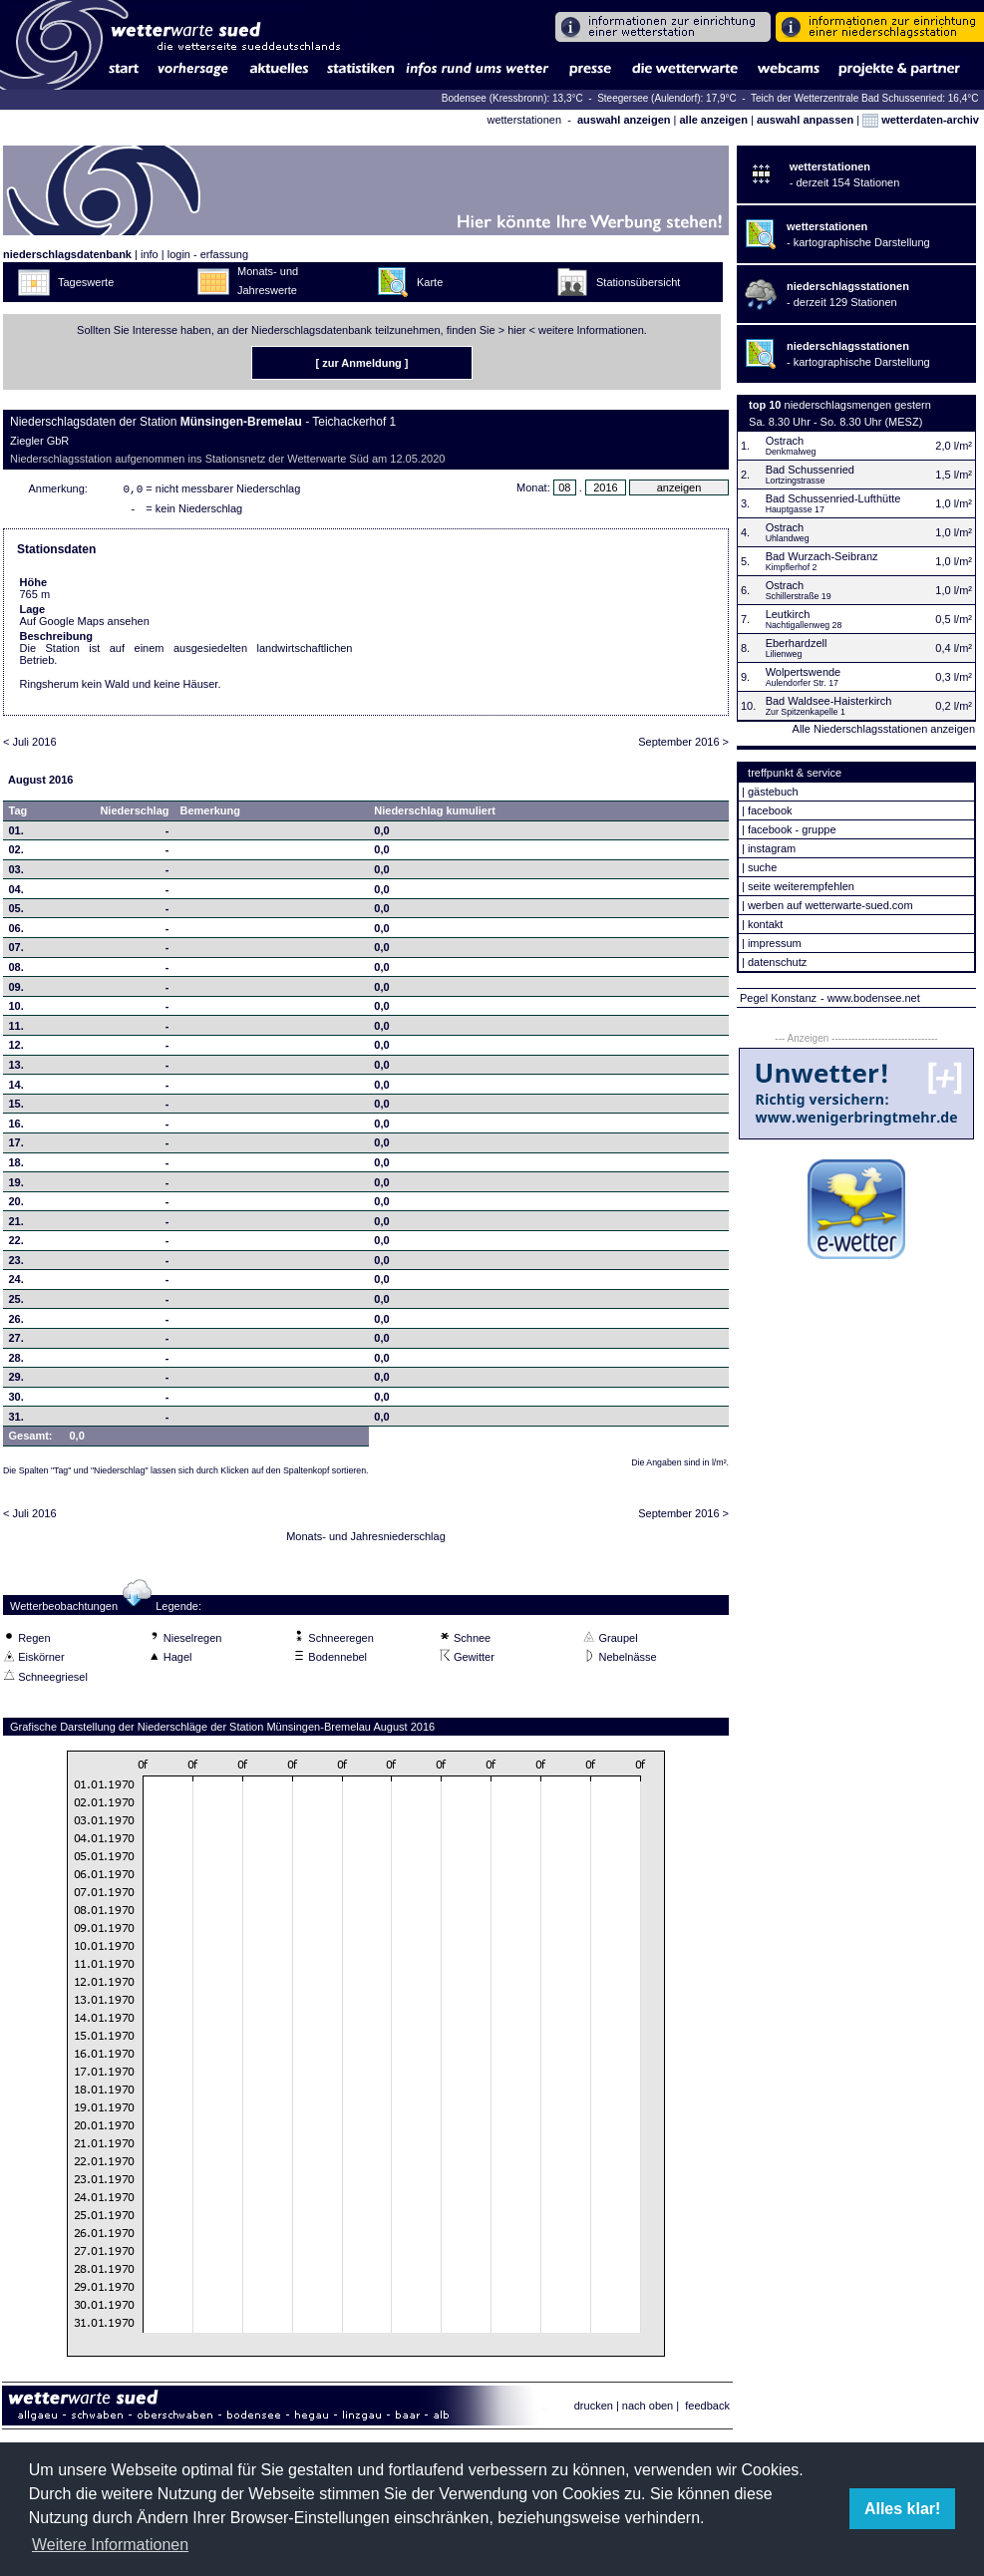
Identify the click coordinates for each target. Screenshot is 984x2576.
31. (16, 1421)
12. (16, 1049)
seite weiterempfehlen (801, 886)
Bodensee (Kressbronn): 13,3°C (514, 98)
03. (16, 873)
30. (16, 1401)
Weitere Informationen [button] (110, 2544)
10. (16, 1010)
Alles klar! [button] (902, 2508)
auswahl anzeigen (624, 120)
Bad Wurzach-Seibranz (822, 556)
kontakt (765, 924)
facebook (770, 810)
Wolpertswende (803, 672)
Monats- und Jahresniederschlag (366, 1540)
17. (16, 1146)
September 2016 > (683, 746)
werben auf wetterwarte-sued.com (830, 905)
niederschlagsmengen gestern (858, 405)
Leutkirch (788, 614)
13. (16, 1069)
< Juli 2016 (30, 746)
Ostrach (785, 441)
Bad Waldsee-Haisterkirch (829, 701)
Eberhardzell (796, 643)
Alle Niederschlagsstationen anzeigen (884, 729)
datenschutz (777, 962)
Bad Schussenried (810, 470)
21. (16, 1225)
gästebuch (773, 792)
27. (16, 1342)
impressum (775, 943)
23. (16, 1264)
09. (16, 991)
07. (16, 951)
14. (16, 1089)
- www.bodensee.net (870, 998)
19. (16, 1186)
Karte (430, 282)
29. (16, 1381)
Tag (18, 814)
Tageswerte (86, 282)
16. (16, 1127)
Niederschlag (134, 814)
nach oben (647, 2409)
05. (16, 912)
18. (16, 1166)
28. (16, 1362)
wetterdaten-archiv (920, 120)
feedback (707, 2409)
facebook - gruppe (792, 829)
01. (16, 834)
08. (16, 971)
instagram (772, 848)
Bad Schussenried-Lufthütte (833, 498)
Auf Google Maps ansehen (85, 625)
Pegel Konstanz (778, 998)
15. (16, 1108)
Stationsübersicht (638, 282)
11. (16, 1030)
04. (16, 893)
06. (16, 932)
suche (762, 867)
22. (16, 1244)
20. (16, 1205)
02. (16, 853)
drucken (593, 2409)
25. (16, 1303)
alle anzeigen (713, 120)
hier (516, 330)
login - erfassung (207, 254)
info (150, 254)
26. (16, 1323)
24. (16, 1283)
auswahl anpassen (805, 120)
